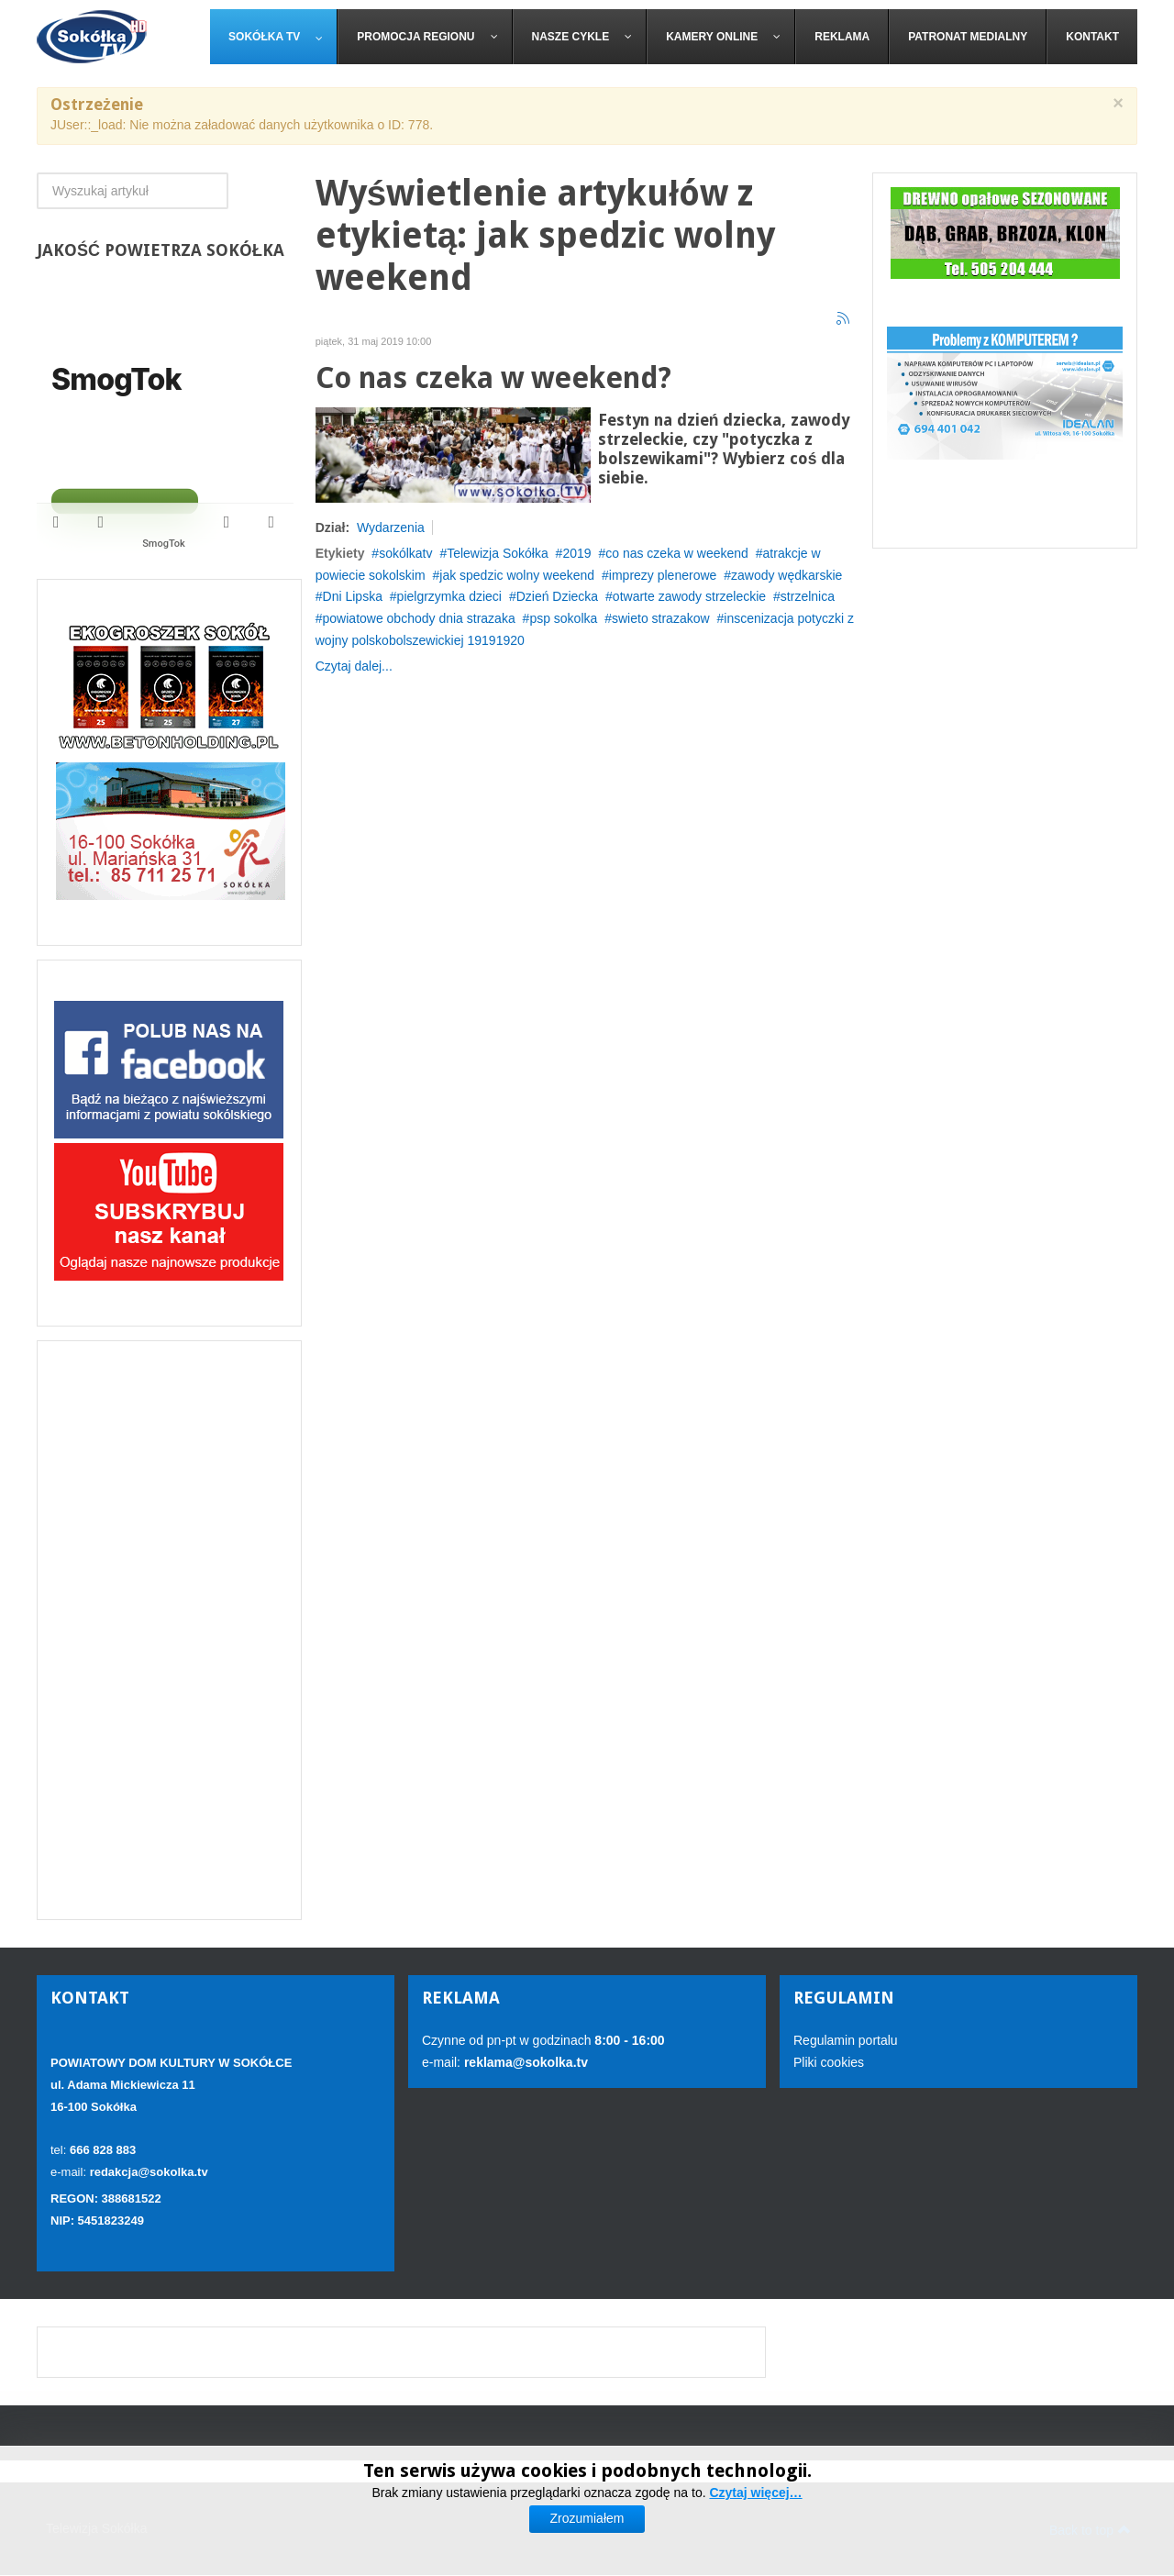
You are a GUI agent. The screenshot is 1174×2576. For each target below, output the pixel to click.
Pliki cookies (828, 2062)
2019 (576, 553)
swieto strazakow (661, 618)
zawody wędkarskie (786, 575)
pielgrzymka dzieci (449, 596)
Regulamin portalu (845, 2040)
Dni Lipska (352, 596)
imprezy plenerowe (663, 575)
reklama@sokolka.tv (524, 2062)
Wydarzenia (391, 527)
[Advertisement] (169, 1630)
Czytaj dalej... (354, 666)
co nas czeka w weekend (676, 553)
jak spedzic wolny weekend (516, 575)
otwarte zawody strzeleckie (689, 596)
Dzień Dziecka (557, 596)
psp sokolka (563, 618)
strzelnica (808, 596)
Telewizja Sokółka (497, 553)
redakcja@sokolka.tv (149, 2172)
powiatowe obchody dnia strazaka (419, 618)
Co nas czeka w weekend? (493, 378)
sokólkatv (405, 553)
